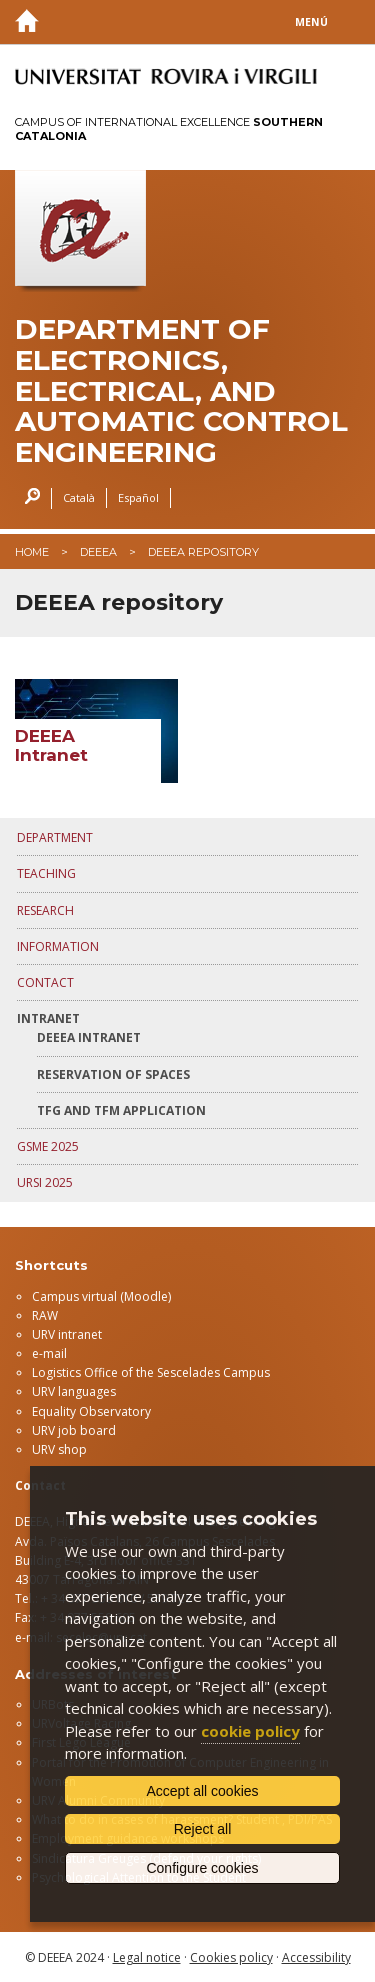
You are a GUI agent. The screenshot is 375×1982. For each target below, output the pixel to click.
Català (79, 497)
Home (32, 552)
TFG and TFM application (121, 1110)
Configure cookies (202, 1868)
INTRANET (48, 1018)
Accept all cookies (202, 1791)
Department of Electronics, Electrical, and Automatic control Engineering (181, 391)
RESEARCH (45, 910)
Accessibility (316, 1957)
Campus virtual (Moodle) (101, 1296)
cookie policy (250, 1731)
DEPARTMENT (55, 837)
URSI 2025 (45, 1182)
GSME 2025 (48, 1146)
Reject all (203, 1829)
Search (27, 498)
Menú (311, 22)
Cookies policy (231, 1957)
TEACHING (46, 873)
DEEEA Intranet (89, 1037)
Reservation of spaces (113, 1074)
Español (138, 497)
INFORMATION (58, 946)
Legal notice (147, 1957)
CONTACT (45, 982)
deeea (98, 552)
